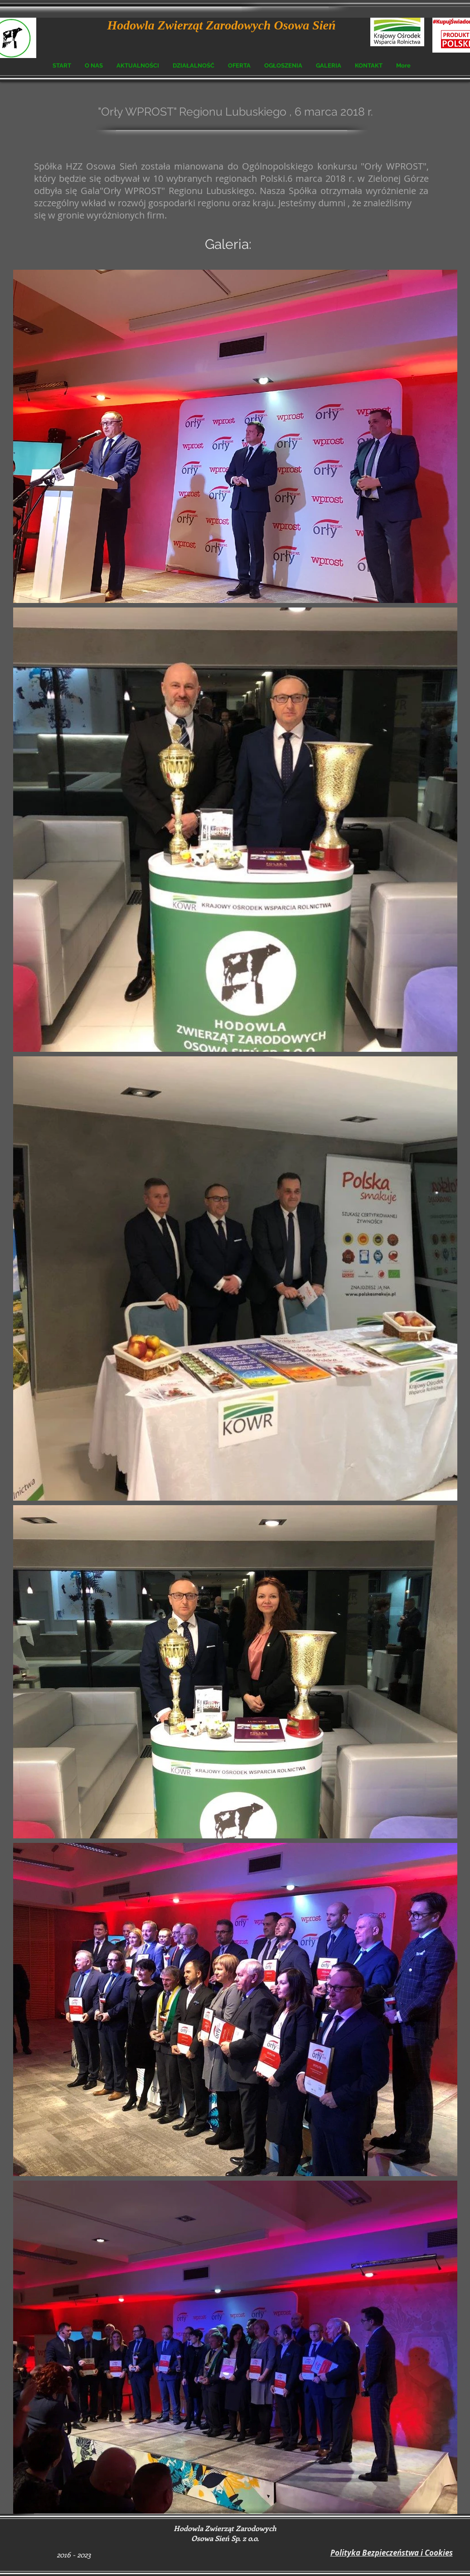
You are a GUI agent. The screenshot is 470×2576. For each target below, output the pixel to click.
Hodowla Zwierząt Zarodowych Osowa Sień (221, 25)
